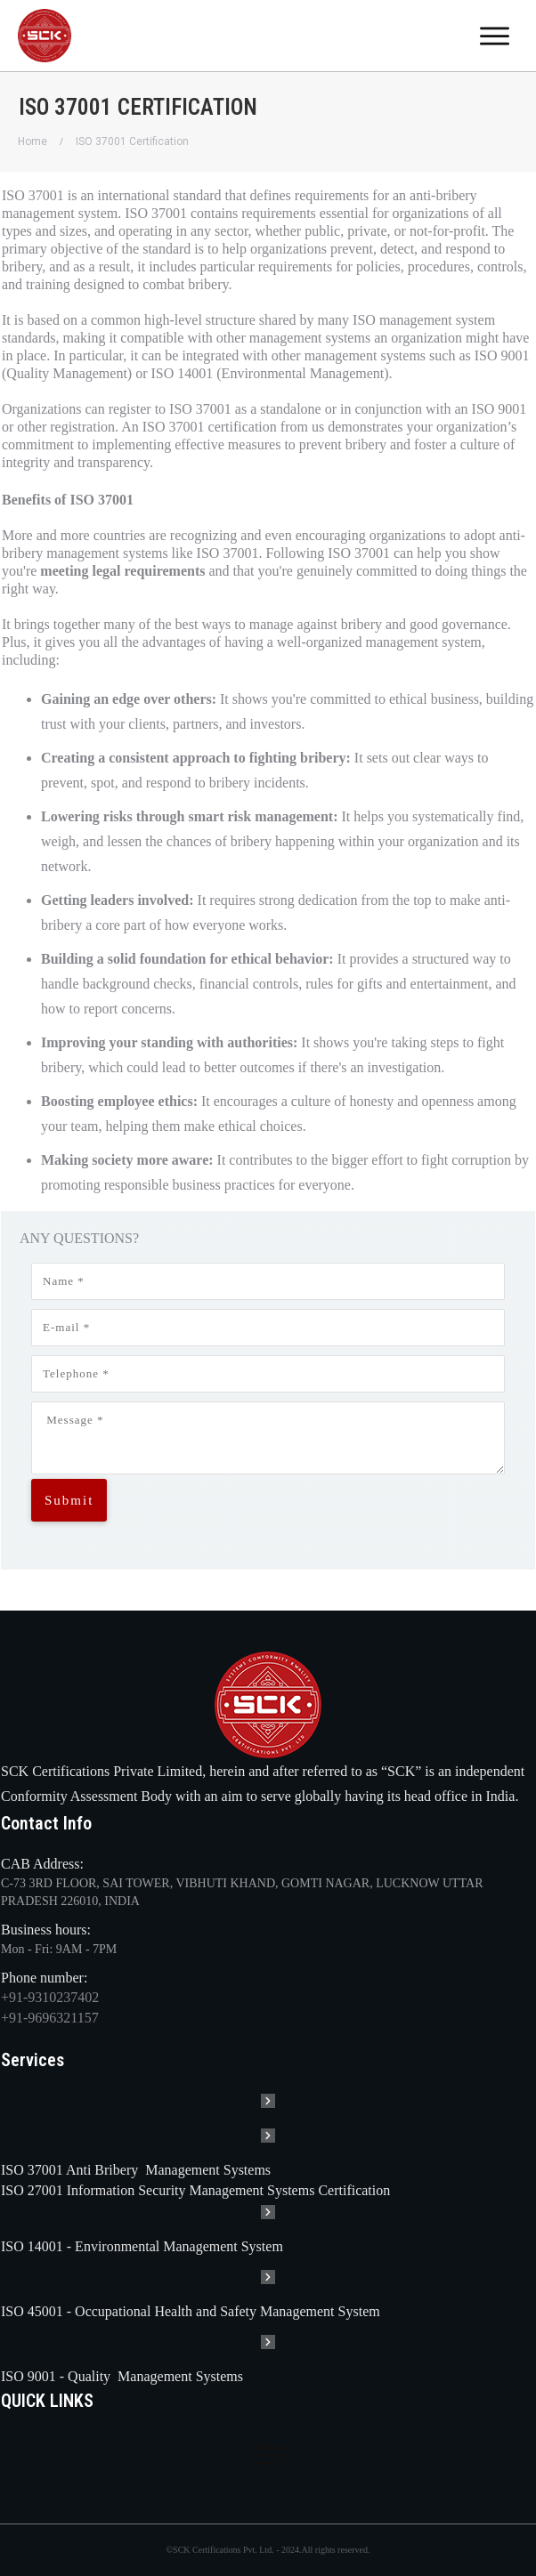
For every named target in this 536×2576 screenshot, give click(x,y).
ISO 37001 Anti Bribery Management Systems (136, 2169)
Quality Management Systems (155, 2376)
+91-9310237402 (50, 1997)
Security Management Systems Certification (266, 2190)
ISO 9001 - (34, 2376)
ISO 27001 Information (69, 2190)
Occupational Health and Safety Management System (227, 2311)
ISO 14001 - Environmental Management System (142, 2246)
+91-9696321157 (50, 2017)
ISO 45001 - (38, 2311)
